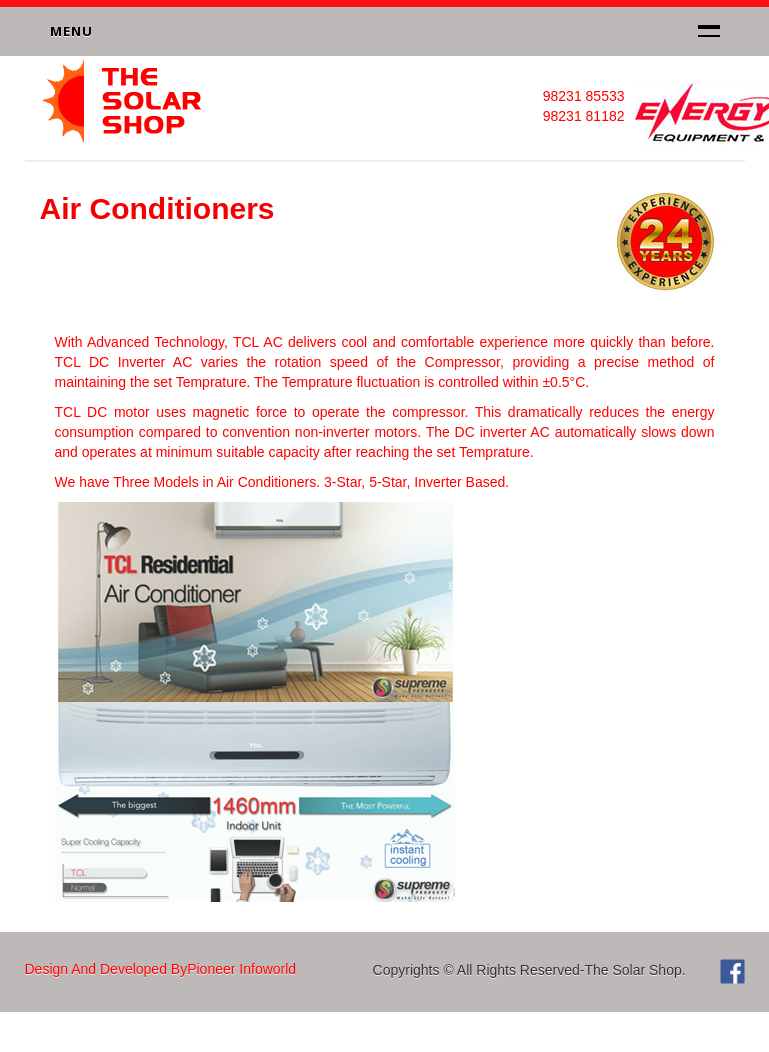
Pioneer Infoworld (241, 969)
